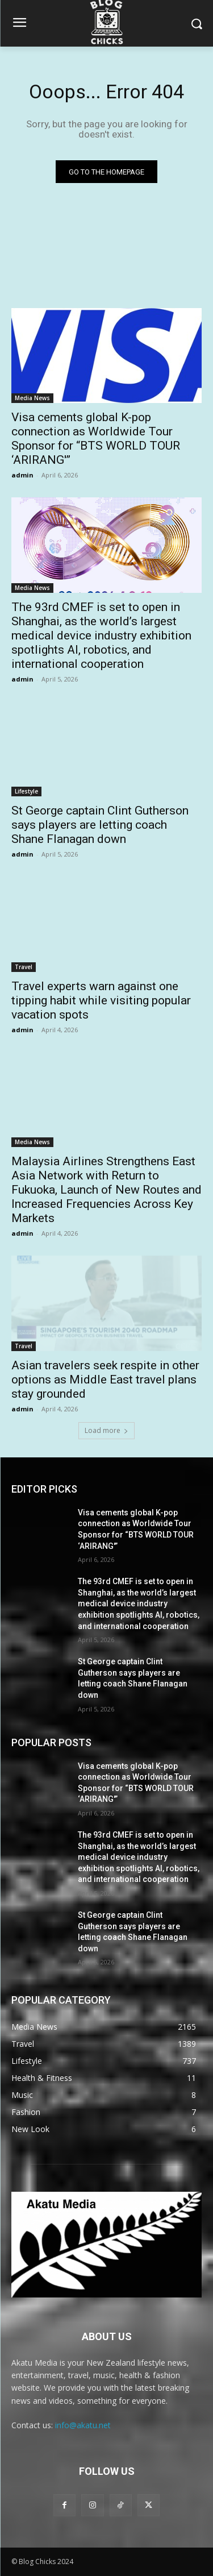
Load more (106, 1430)
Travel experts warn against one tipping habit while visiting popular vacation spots (101, 1000)
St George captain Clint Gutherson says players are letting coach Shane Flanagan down (100, 825)
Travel (23, 967)
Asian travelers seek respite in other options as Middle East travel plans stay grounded (105, 1379)
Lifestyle (26, 791)
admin (22, 475)
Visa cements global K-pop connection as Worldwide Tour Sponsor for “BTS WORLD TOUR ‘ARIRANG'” (95, 438)
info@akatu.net (83, 2425)
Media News (32, 398)
